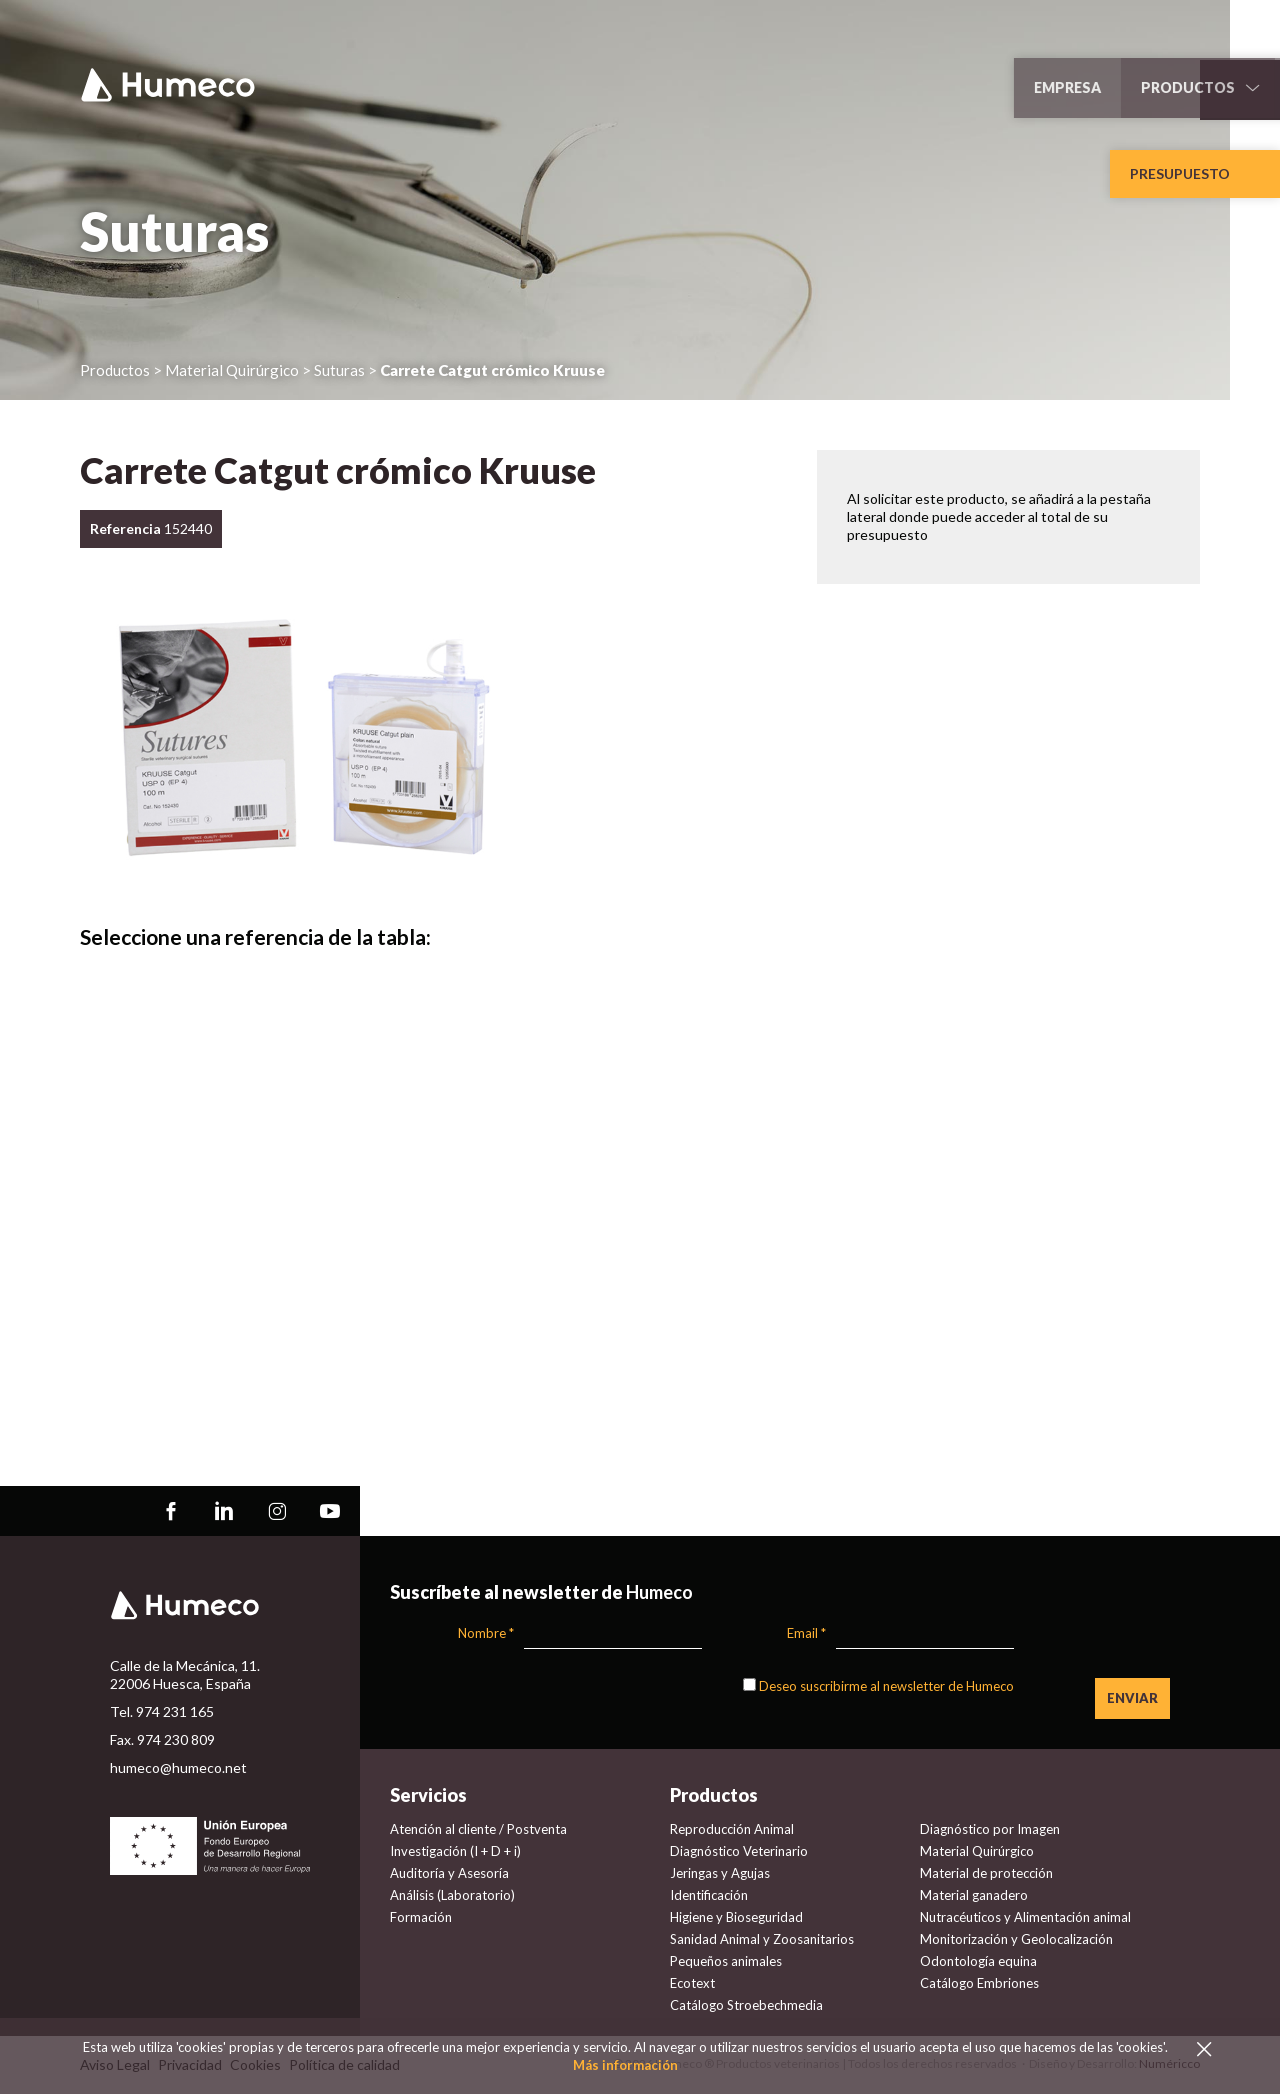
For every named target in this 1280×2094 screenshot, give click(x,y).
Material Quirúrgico (977, 1851)
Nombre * (486, 1633)
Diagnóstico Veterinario (739, 1851)
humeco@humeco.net (178, 1767)
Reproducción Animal (732, 1829)
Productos (115, 370)
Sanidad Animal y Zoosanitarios (762, 1939)
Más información (625, 2065)
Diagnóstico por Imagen (990, 1829)
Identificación (709, 1895)
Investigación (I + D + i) (455, 1851)
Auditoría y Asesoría (449, 1873)
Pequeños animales (726, 1961)
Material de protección (986, 1873)
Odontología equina (978, 1961)
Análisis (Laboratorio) (452, 1895)
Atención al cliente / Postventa (478, 1829)
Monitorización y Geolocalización (1016, 1939)
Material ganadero (974, 1895)
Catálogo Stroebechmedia (746, 2005)
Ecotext (692, 1983)
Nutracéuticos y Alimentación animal (1025, 1917)
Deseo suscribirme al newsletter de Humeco (886, 1686)
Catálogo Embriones (979, 1983)
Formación (421, 1917)
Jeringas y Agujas (720, 1873)
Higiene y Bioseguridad (736, 1917)
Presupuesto (1180, 173)
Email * (806, 1633)
